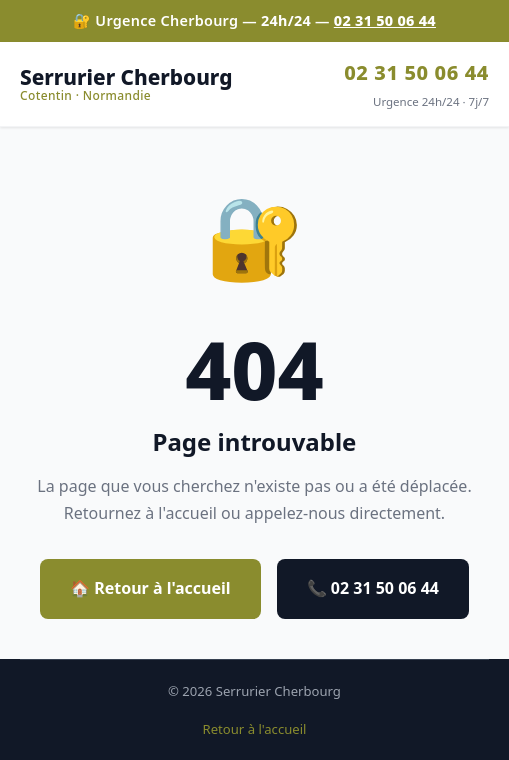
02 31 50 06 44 (385, 20)
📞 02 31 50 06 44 (373, 588)
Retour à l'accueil (255, 729)
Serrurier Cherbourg (126, 84)
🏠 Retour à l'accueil (150, 588)
